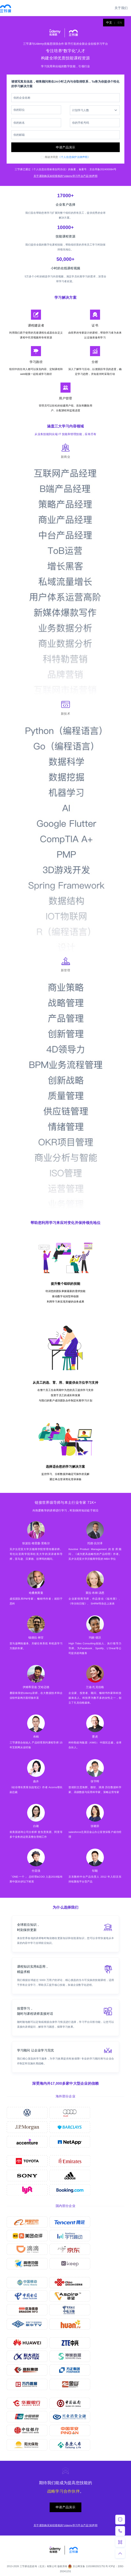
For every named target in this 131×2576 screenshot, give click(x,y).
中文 (109, 22)
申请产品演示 (65, 147)
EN (120, 22)
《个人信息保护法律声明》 (74, 157)
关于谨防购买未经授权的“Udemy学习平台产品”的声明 (65, 175)
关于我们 (121, 8)
